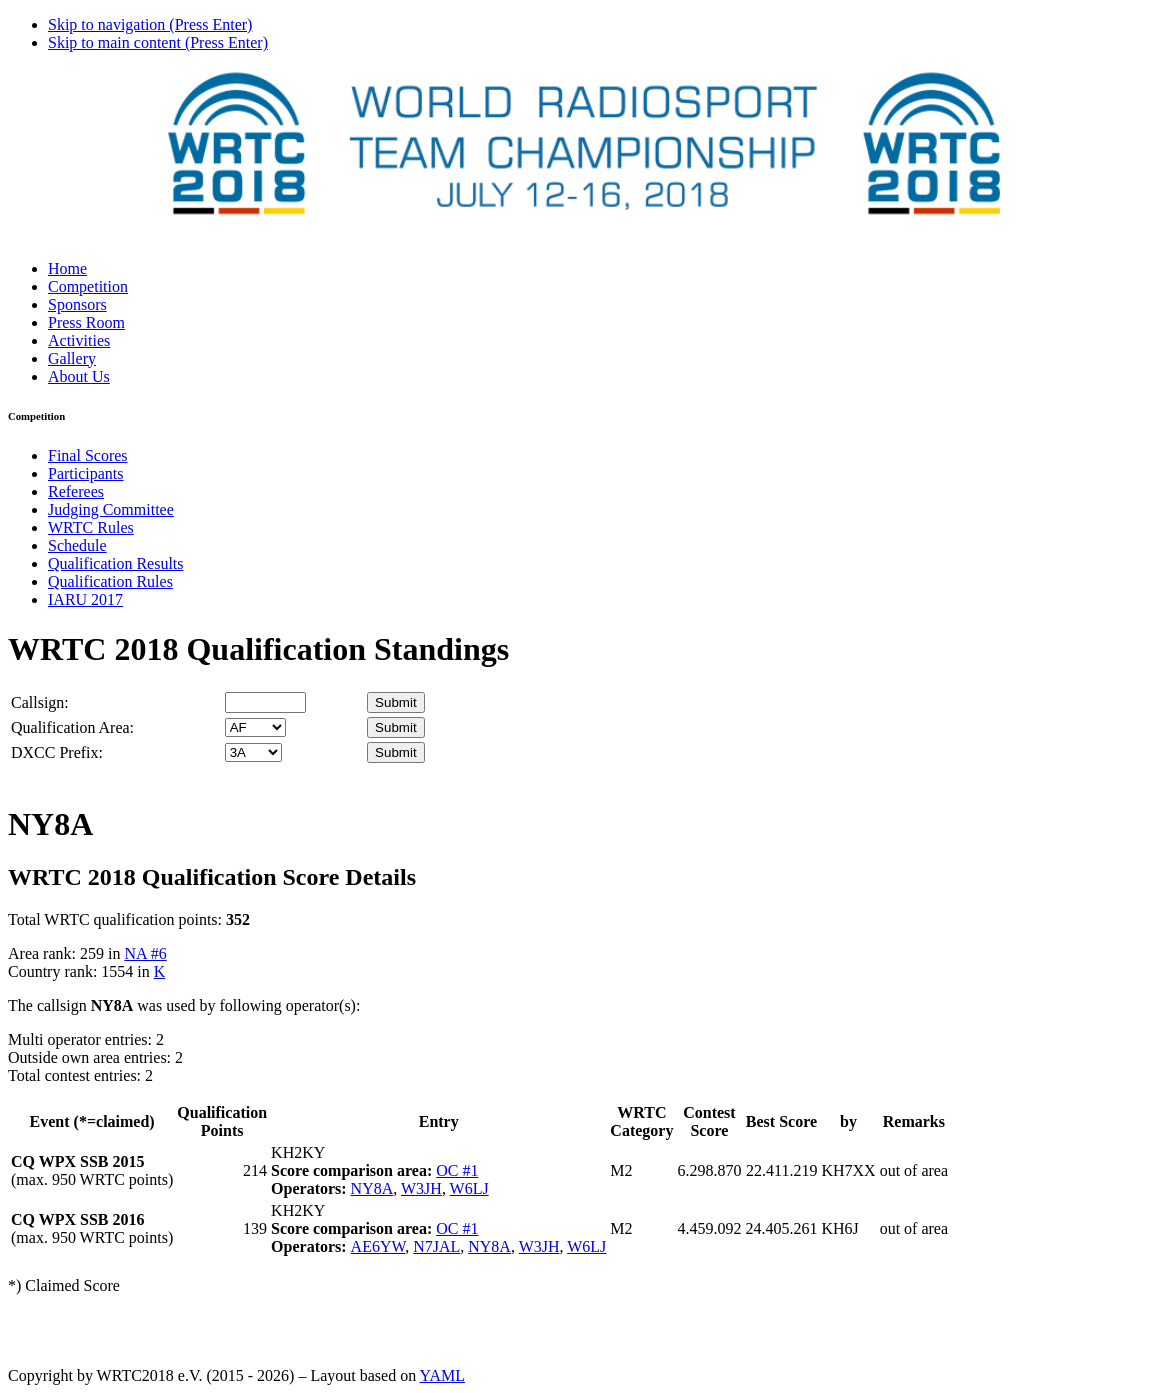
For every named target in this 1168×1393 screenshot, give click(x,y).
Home (67, 268)
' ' (255, 727)
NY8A (372, 1188)
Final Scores (88, 455)
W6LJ (469, 1188)
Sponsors (77, 304)
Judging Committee (111, 509)
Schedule (77, 545)
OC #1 (457, 1170)
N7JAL (436, 1246)
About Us (79, 376)
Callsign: (40, 702)
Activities (79, 340)
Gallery (72, 358)
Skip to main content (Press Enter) (158, 42)
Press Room (86, 322)
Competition (88, 286)
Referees (76, 491)
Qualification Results (116, 563)
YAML (442, 1375)
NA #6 (145, 953)
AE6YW (378, 1246)
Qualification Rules (110, 581)
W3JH (421, 1188)
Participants (86, 473)
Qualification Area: (72, 727)
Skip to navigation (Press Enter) (150, 24)
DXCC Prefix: (57, 752)
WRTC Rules (91, 527)
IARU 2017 (85, 599)
